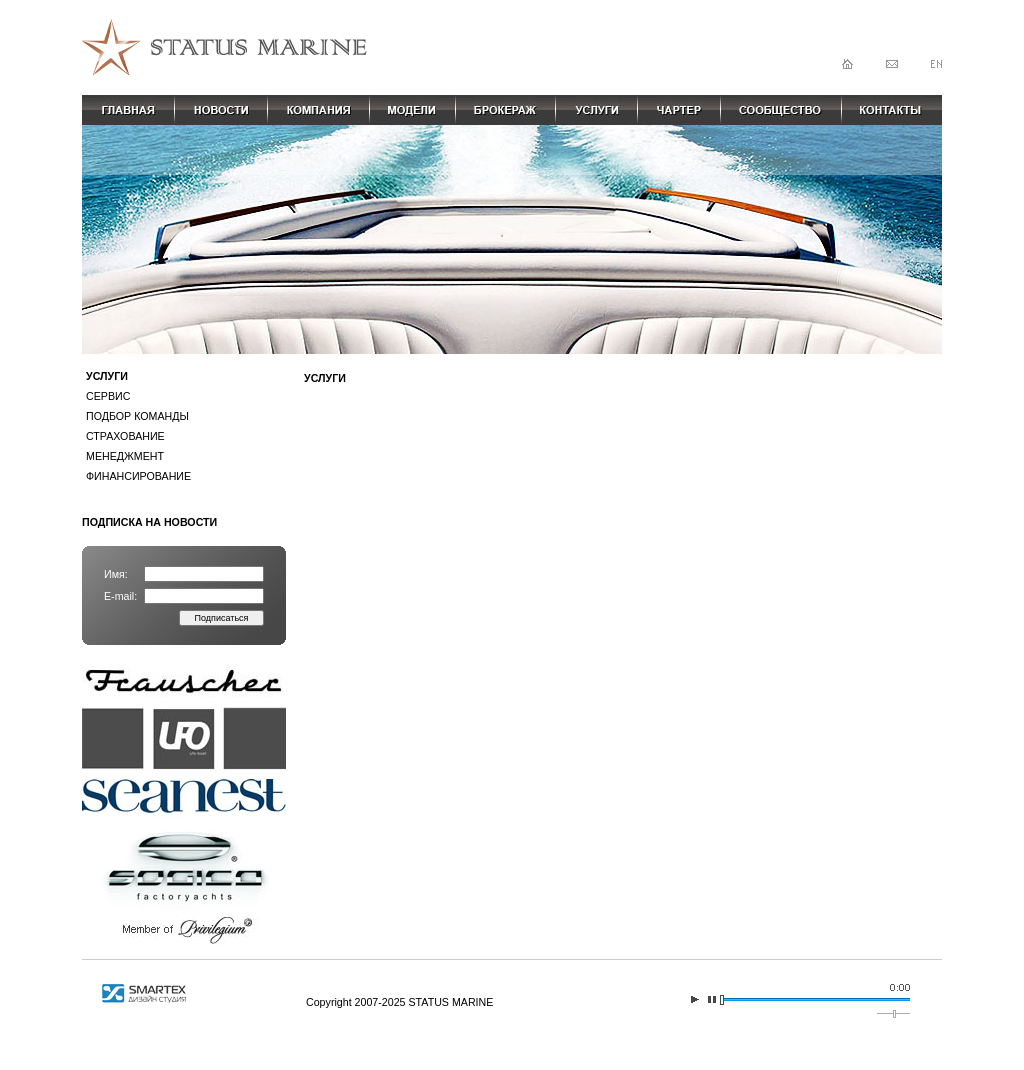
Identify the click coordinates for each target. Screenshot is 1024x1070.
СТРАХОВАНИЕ (125, 436)
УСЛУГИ (107, 376)
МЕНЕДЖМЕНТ (125, 456)
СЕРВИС (108, 396)
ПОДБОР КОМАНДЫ (137, 416)
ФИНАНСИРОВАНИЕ (138, 476)
